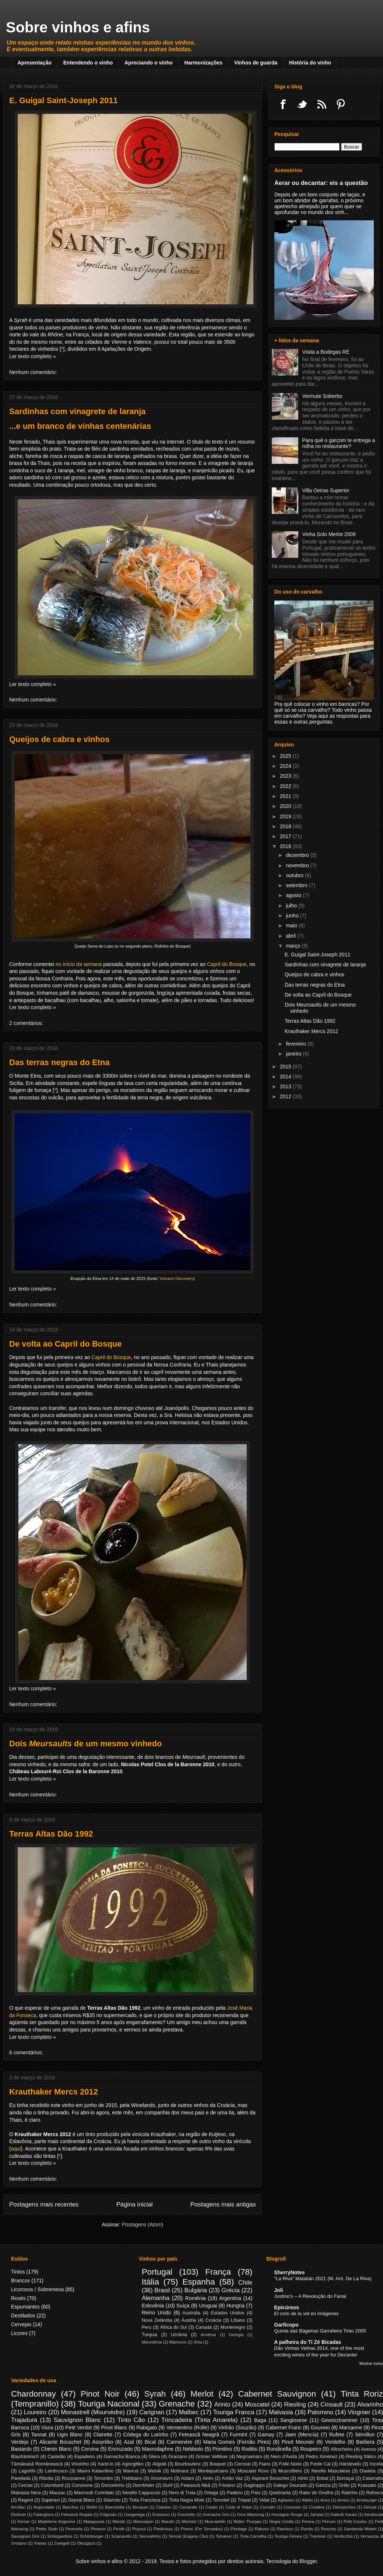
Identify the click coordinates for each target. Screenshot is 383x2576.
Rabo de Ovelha (316, 2492)
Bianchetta (114, 2507)
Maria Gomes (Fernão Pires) (237, 2442)
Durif (168, 2485)
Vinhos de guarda (255, 63)
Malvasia (281, 2412)
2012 (286, 1096)
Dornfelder (143, 2485)
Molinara (180, 2471)
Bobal (322, 2478)
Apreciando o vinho (148, 63)
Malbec (188, 2412)
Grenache (177, 2403)
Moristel (189, 2521)
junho (293, 915)
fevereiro (296, 1044)
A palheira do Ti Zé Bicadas (307, 2342)
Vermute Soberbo (322, 396)
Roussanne (73, 2478)
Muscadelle (214, 2521)
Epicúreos (286, 2307)
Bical (150, 2442)
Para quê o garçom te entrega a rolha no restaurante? (338, 443)
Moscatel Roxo (253, 2471)
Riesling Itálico (361, 2456)
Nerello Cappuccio (141, 2492)
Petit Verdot (78, 2427)
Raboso (262, 2529)
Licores (19, 2333)
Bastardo (21, 2449)
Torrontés (103, 2478)
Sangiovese (293, 2420)
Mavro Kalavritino (95, 2471)
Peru (147, 2327)
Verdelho (335, 2442)
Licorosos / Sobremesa (37, 2289)
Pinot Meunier (298, 2442)
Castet (211, 2507)
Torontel (221, 2500)
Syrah (155, 2393)
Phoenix (98, 2529)
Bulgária (195, 2290)
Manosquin (143, 2521)
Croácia (213, 2320)
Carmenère (179, 2442)
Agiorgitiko (133, 2464)
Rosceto (328, 2529)
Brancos (20, 2280)
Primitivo (222, 2449)
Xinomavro (162, 2478)
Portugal (157, 2271)
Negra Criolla (281, 2521)
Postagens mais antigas (223, 2204)
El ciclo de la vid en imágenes (306, 2313)
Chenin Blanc (56, 2449)
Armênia (208, 2334)
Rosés (18, 2298)
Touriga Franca (233, 2412)
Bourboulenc (188, 2464)
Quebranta (280, 2492)
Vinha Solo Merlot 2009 (329, 534)
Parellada (21, 2478)
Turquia (149, 2334)
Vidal (264, 2500)
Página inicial (134, 2204)
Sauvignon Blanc (77, 2419)
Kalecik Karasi (344, 2514)
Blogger (308, 2561)
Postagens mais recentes (43, 2204)
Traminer (318, 2536)
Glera (154, 2456)
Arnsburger (366, 2500)
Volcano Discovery (176, 1278)
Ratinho (350, 2492)
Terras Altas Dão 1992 (51, 1833)
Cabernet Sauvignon (277, 2393)
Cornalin (267, 2507)
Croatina (316, 2507)
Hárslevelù (350, 2464)
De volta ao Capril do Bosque (65, 1343)
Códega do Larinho (145, 2434)
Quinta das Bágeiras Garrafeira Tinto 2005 (320, 2331)
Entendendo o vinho (88, 63)
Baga (260, 2420)
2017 (286, 836)
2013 (286, 1086)
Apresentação (34, 63)
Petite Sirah (47, 2529)
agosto (294, 895)
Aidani (187, 2478)
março (294, 946)
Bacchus (70, 2507)
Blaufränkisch (25, 2456)
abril (291, 936)
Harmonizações (203, 63)
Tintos (18, 2272)
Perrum (329, 2521)
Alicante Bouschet (60, 2442)
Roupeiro (310, 2449)
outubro (295, 875)
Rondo (307, 2529)
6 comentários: (26, 2052)
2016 (286, 846)
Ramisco (285, 2529)
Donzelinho (112, 2485)
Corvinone (82, 2485)
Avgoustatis (44, 2507)
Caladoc (163, 2507)
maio (292, 925)
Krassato (367, 2485)
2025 (286, 756)
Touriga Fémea (288, 2536)
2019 (286, 816)
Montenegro (233, 2327)
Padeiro (235, 2492)
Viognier (359, 2412)
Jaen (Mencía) (302, 2434)
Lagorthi (27, 2471)
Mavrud (130, 2471)
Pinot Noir (100, 2393)
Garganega (134, 2514)
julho (292, 906)
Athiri (303, 2478)
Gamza (323, 2485)
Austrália (191, 2313)
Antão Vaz (232, 2478)
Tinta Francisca (145, 2500)
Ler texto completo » (32, 356)
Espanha (198, 2281)
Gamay (266, 2434)
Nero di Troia (182, 2492)
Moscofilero (290, 2471)
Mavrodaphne (158, 2449)
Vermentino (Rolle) (187, 2427)
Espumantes (25, 2307)
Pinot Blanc (114, 2427)
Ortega (211, 2492)
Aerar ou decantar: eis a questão (321, 182)
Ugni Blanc (70, 2434)
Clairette (102, 2434)
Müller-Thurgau (247, 2521)
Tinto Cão (131, 2419)
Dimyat (369, 2507)
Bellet (92, 2507)
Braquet (218, 2464)
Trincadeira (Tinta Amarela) (199, 2419)
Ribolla (46, 2478)
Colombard (52, 2485)
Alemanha (156, 2298)
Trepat (244, 2500)
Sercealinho (150, 2536)
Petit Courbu (355, 2521)
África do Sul (173, 2327)
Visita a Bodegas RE (325, 352)
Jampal (316, 2514)
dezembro (298, 855)
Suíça (183, 2306)
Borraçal (345, 2478)
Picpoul (139, 2529)
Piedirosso (163, 2529)
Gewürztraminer (339, 2420)
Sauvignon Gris (25, 2536)
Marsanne (350, 2427)
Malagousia (94, 2521)
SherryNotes (289, 2272)
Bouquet (140, 2507)
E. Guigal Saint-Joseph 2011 (63, 100)
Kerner (24, 2521)
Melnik (154, 2471)
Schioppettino (59, 2536)
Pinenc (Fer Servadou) (202, 2529)
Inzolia (376, 2464)
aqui (16, 2149)
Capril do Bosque (226, 964)
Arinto (222, 2404)
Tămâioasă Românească (37, 2464)
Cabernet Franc (283, 2427)
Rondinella (279, 2449)
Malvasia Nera (26, 2492)
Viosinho (80, 2464)
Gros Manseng (250, 2514)
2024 (286, 766)
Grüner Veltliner (212, 2456)
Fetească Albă (195, 2485)
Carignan (151, 2412)
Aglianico (286, 2500)
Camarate (188, 2507)
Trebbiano (132, 2478)
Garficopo (286, 2325)
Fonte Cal (320, 2464)
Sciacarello (121, 2536)
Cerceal (242, 2464)
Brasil (162, 2290)
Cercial (25, 2485)
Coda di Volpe (238, 2507)
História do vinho (310, 63)
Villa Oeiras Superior (325, 490)
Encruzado (120, 2449)
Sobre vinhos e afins (78, 27)
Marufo (167, 2521)
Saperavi (50, 2500)
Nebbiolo (193, 2449)
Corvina (90, 2449)
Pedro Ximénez (321, 2456)
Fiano (265, 2464)
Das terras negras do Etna (59, 1062)
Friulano (226, 2485)
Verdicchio (343, 2536)
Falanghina (44, 2514)
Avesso (368, 2449)
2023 (286, 776)
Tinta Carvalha (253, 2536)
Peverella (74, 2529)
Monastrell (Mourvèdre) (92, 2412)
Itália (150, 2281)
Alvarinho (370, 2404)
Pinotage (239, 2529)
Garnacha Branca (121, 2456)
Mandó (118, 2521)
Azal (129, 2442)
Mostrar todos (371, 2363)
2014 (286, 1076)
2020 (286, 806)
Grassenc (161, 2514)
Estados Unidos (227, 2313)
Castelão (57, 2456)
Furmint (238, 2434)
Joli (278, 2290)
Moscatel (257, 2404)
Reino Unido (156, 2313)
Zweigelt (62, 2543)
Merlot (201, 2393)
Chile (245, 2282)
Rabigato (146, 2427)
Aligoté (159, 2464)
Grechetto (186, 2514)
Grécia (230, 2290)
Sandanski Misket (360, 2529)
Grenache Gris (216, 2514)
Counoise (292, 2507)
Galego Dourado (290, 2485)
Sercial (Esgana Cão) (188, 2536)
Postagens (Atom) (142, 2224)
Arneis (343, 2500)
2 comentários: (26, 1023)
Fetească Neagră (199, 2434)
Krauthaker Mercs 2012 (53, 2091)
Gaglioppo (254, 2485)
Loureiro (35, 2412)
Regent (25, 2500)
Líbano (238, 2320)
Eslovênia (153, 2306)
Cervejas (21, 2324)
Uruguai (208, 2306)
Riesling (295, 2404)
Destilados (23, 2315)
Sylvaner (224, 2536)
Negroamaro (249, 2456)
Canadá (204, 2327)
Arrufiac (18, 2507)
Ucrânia (179, 2334)
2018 (286, 826)
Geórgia (236, 2334)
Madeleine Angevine (56, 2521)
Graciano (177, 2456)
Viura (47, 2427)
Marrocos (177, 2342)
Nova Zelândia (157, 2320)
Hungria (235, 2306)
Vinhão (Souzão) (237, 2427)
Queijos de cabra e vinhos (59, 739)
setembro (297, 885)
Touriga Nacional (109, 2403)
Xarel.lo (105, 2464)
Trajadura (24, 2419)
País (255, 2492)
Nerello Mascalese (330, 2471)
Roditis (249, 2449)
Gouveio (320, 2427)
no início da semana (79, 964)
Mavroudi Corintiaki (94, 2492)
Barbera (365, 2442)
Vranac (40, 2543)
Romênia (195, 2298)
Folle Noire (290, 2464)
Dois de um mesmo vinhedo (85, 1743)
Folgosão (108, 2514)
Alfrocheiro (341, 2449)
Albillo (307, 2500)
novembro (298, 865)
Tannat (38, 2434)
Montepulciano (213, 2471)
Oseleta (367, 2471)
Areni (325, 2500)
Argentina (230, 2298)
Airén (208, 2478)
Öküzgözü (86, 2543)
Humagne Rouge (287, 2514)
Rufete (336, 2434)
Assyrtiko (102, 2442)
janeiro (294, 1054)
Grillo (344, 2485)
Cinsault (331, 2404)
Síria (198, 2342)
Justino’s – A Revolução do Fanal (310, 2296)
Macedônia (152, 2342)
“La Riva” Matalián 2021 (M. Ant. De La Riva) (323, 2278)
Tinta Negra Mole (186, 2500)
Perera (308, 2521)
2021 (286, 796)
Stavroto (111, 2500)
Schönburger (91, 2536)
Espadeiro (84, 2456)
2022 (286, 786)
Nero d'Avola (284, 2456)
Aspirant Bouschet (270, 2478)
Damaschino (344, 2507)
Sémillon (365, 2434)
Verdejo (19, 2442)
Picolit (118, 2529)
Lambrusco (56, 2471)
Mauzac (57, 2492)
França (218, 2271)
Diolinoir (18, 2514)
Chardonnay (33, 2393)
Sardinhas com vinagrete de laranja (77, 411)
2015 (286, 1067)
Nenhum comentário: (33, 372)
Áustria (189, 2320)
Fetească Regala (76, 2514)
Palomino (320, 2412)
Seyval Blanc (81, 2500)
